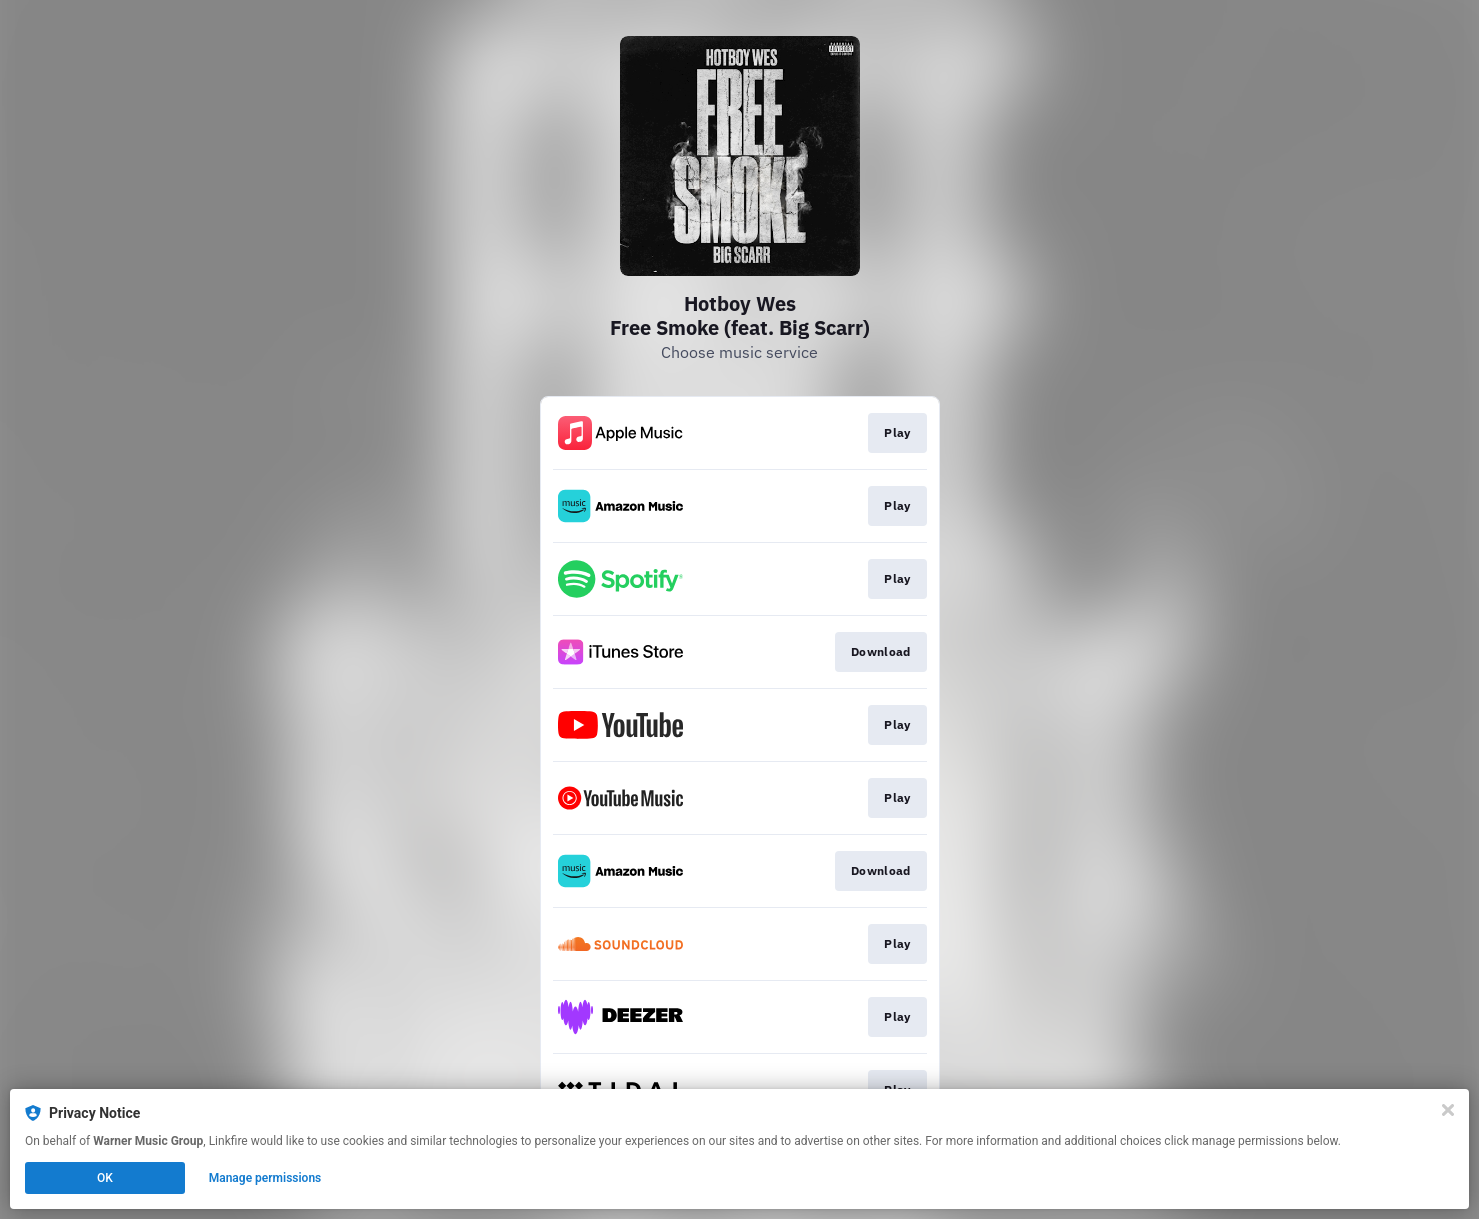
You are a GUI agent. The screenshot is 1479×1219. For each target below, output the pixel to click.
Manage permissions (265, 1178)
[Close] (1448, 1110)
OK (105, 1178)
